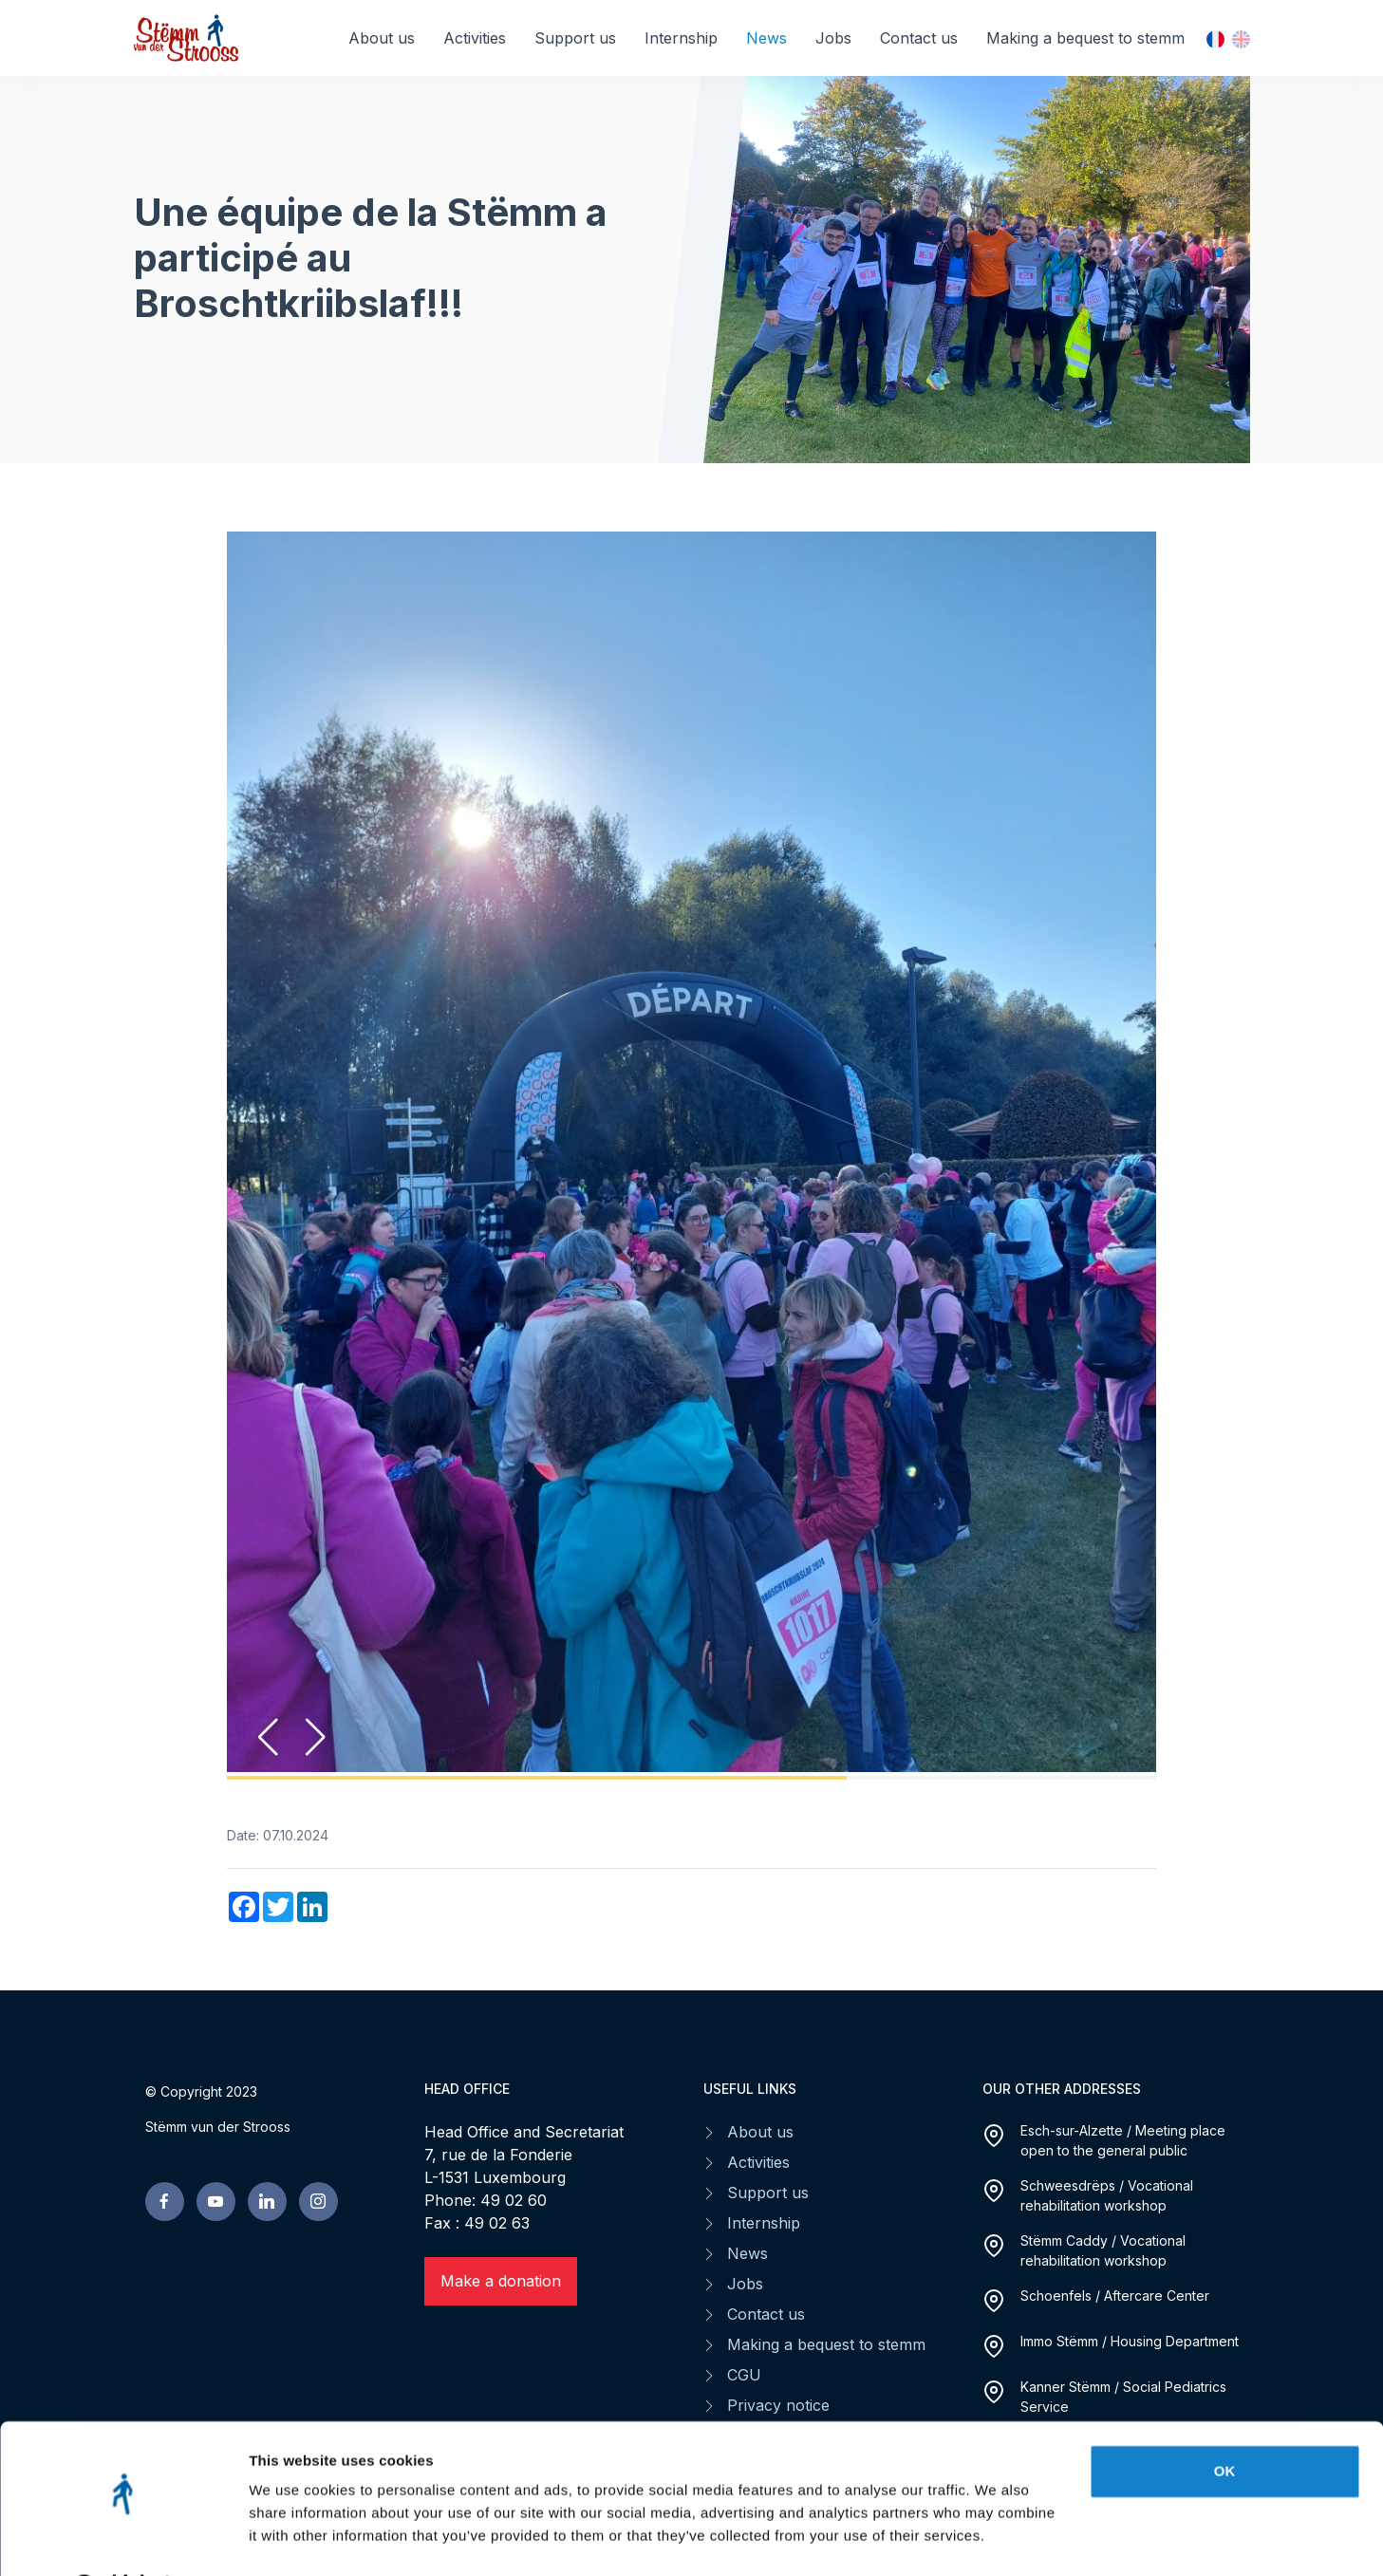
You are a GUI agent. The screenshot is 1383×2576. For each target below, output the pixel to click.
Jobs (833, 37)
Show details (293, 2538)
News (766, 37)
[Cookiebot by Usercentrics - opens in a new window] (123, 2539)
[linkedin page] (267, 2201)
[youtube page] (215, 2201)
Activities (474, 37)
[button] (315, 1737)
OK (1225, 2422)
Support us (575, 37)
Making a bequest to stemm (1085, 37)
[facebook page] (164, 2201)
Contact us (919, 37)
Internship (681, 37)
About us (381, 37)
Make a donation (500, 2280)
